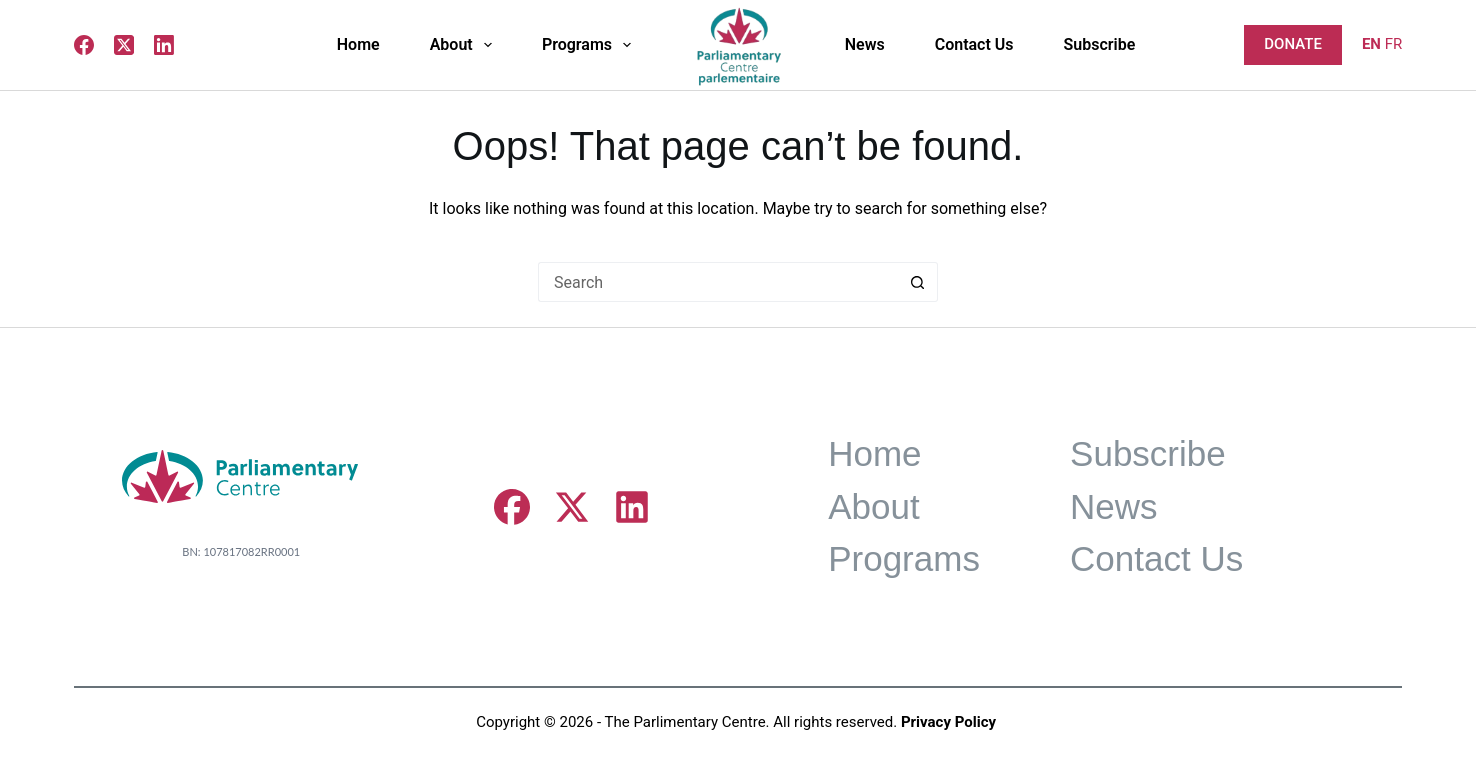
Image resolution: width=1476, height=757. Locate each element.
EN (1371, 44)
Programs (590, 45)
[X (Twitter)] (124, 45)
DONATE (1293, 44)
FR (1394, 44)
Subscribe (1100, 44)
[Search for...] (718, 282)
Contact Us (974, 44)
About (465, 45)
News (865, 44)
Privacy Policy (948, 722)
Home (358, 44)
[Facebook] (84, 45)
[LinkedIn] (164, 45)
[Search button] (918, 282)
